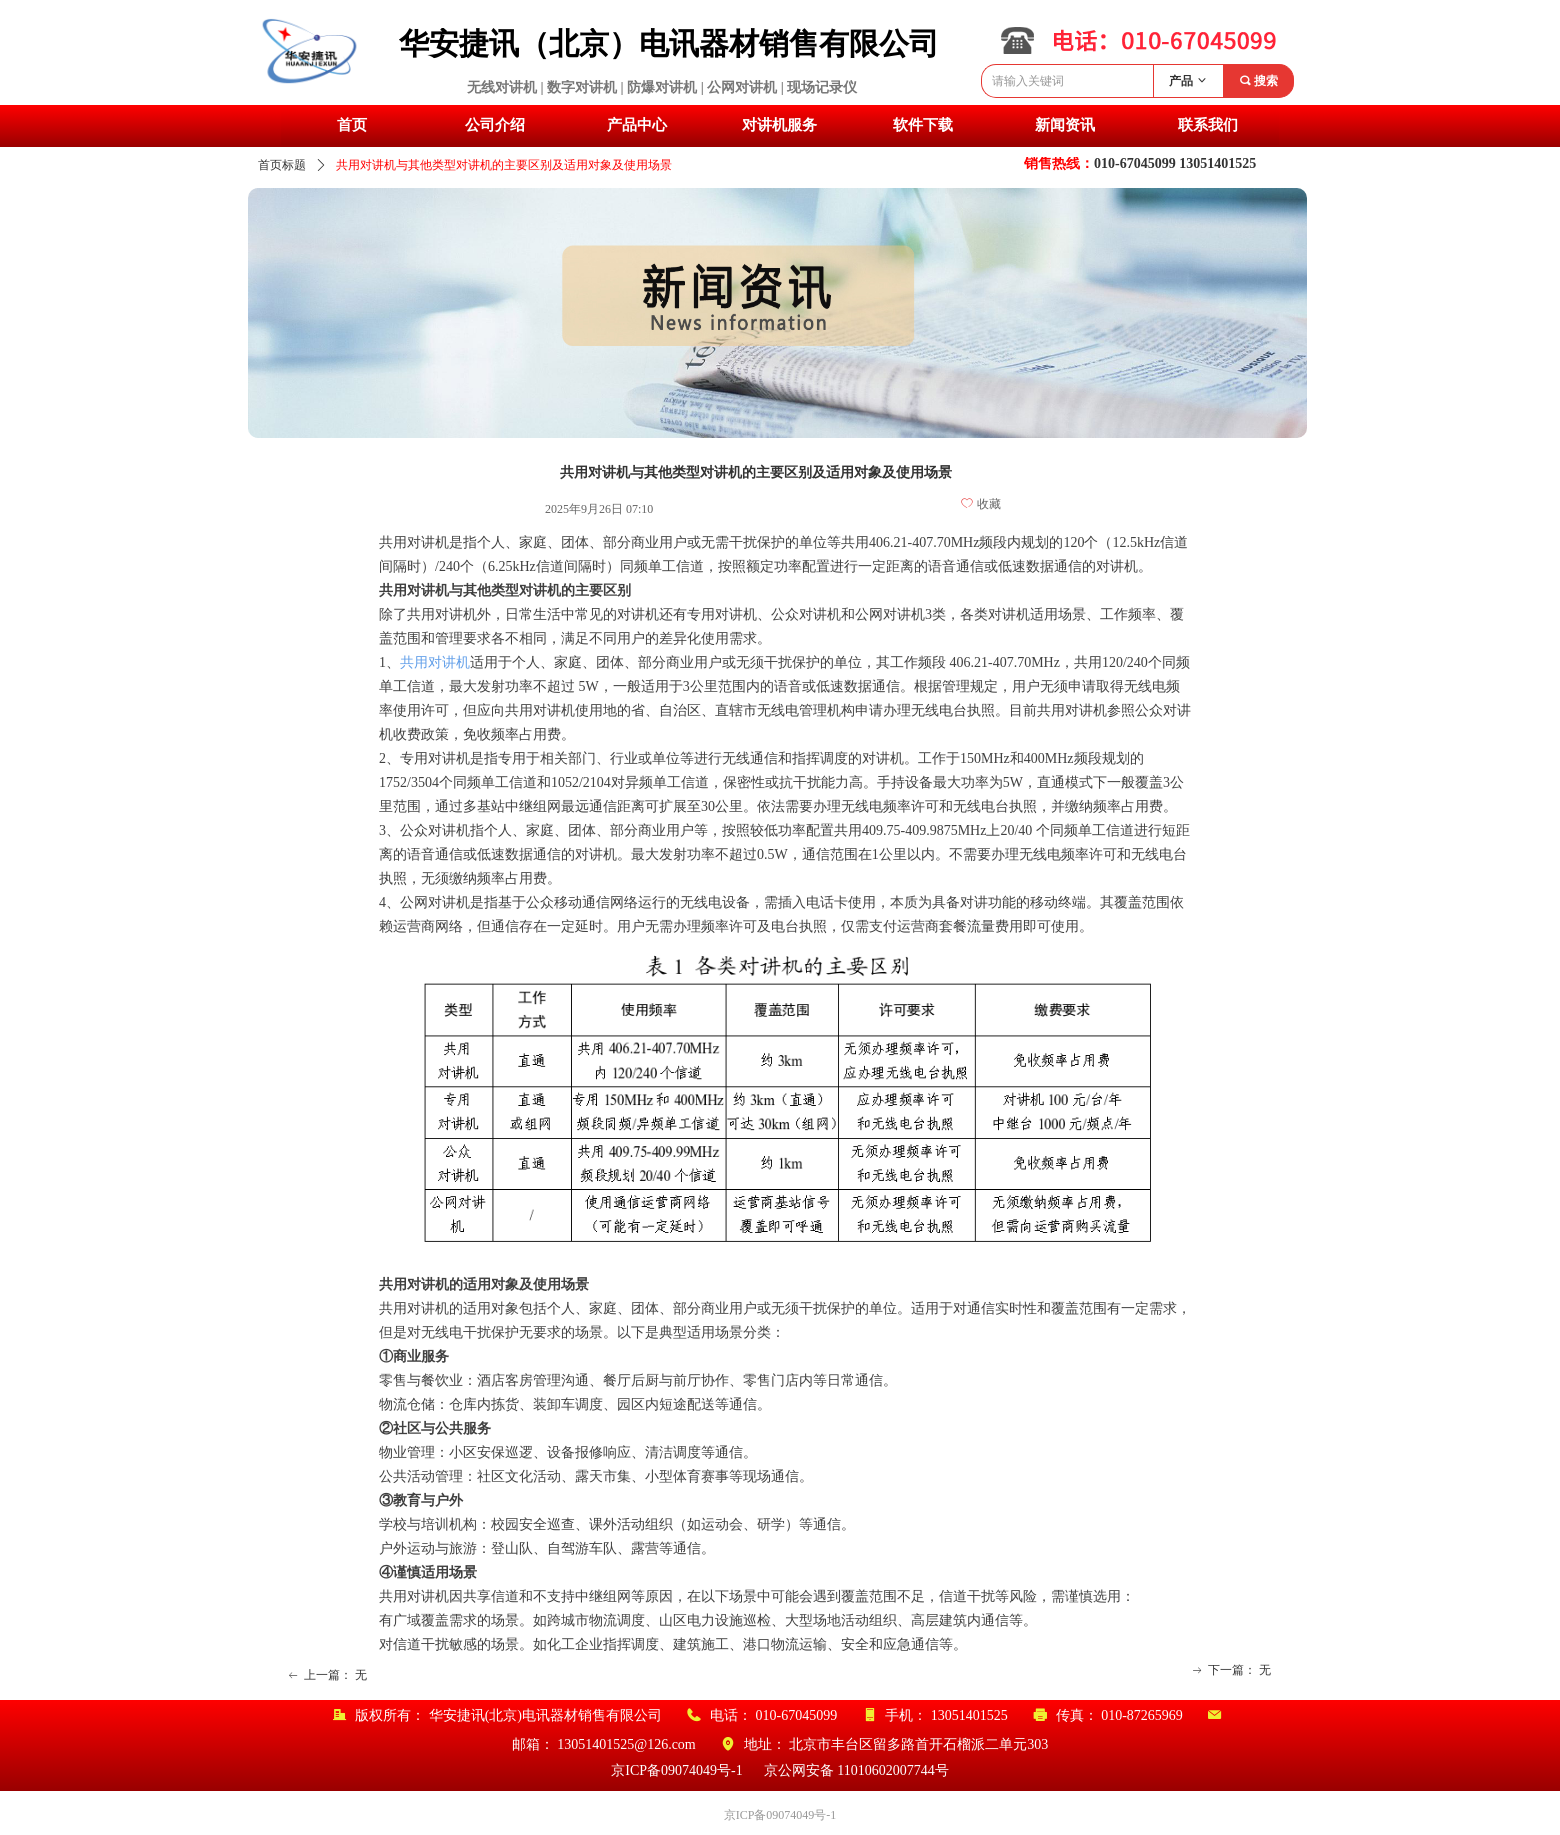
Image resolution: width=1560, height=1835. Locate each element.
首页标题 (282, 165)
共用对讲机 (435, 662)
